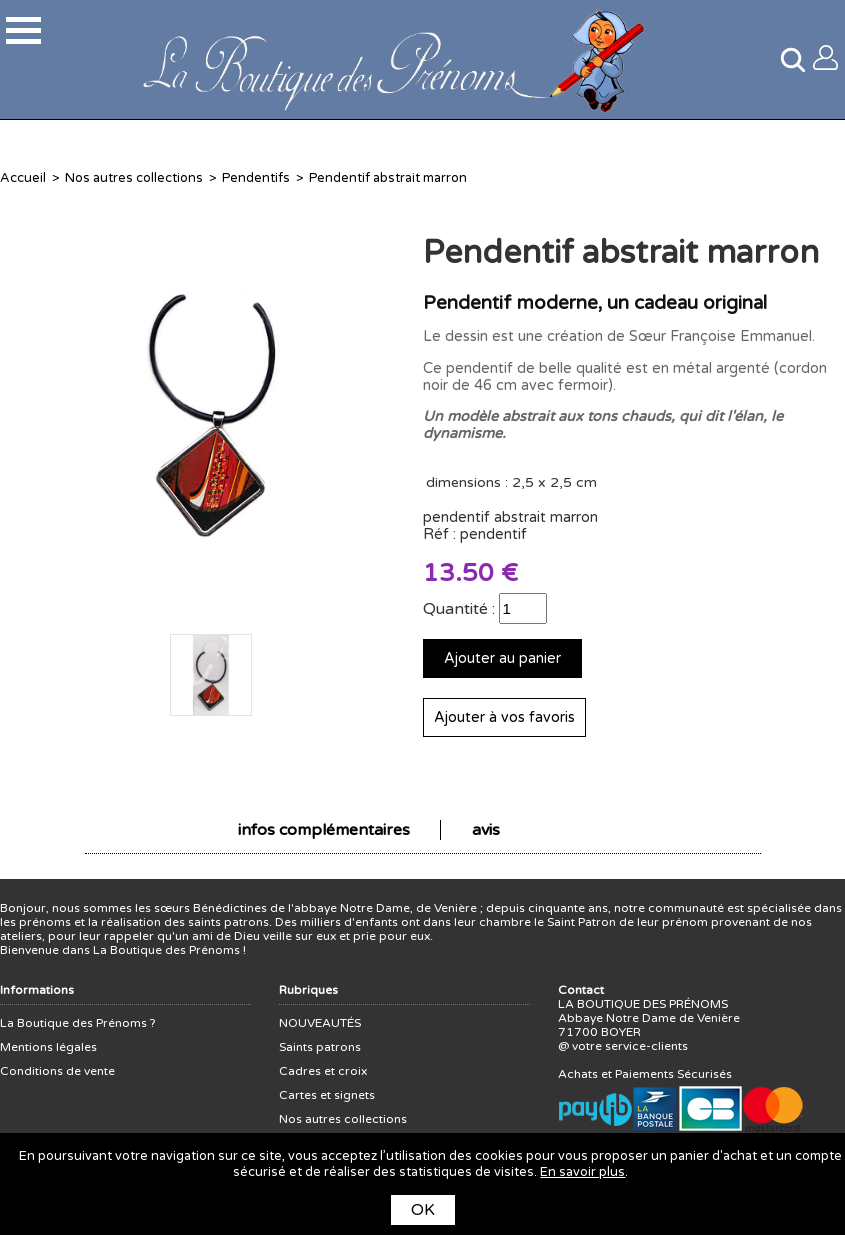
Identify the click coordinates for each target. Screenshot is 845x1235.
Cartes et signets (327, 1095)
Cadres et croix (323, 1071)
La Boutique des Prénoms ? (78, 1023)
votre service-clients (630, 1046)
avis (486, 830)
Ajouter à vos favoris (504, 717)
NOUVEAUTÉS (320, 1023)
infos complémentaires (324, 830)
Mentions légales (48, 1047)
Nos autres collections (134, 178)
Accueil (23, 178)
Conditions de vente (57, 1071)
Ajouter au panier (502, 658)
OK (423, 1210)
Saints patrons (320, 1047)
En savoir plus (582, 1172)
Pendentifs (256, 178)
